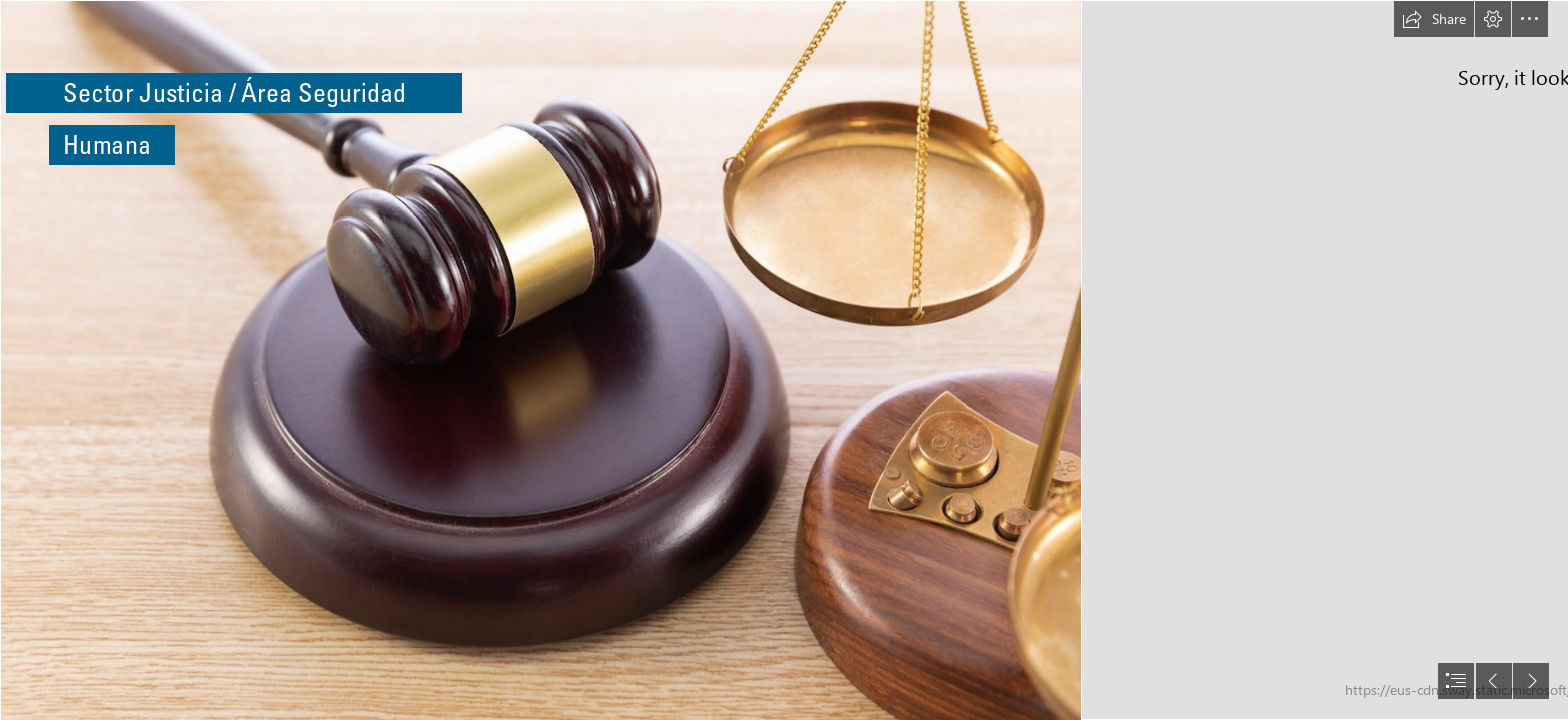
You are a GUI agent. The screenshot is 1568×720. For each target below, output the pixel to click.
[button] (1434, 19)
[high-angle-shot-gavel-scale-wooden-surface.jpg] (540, 360)
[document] (784, 360)
